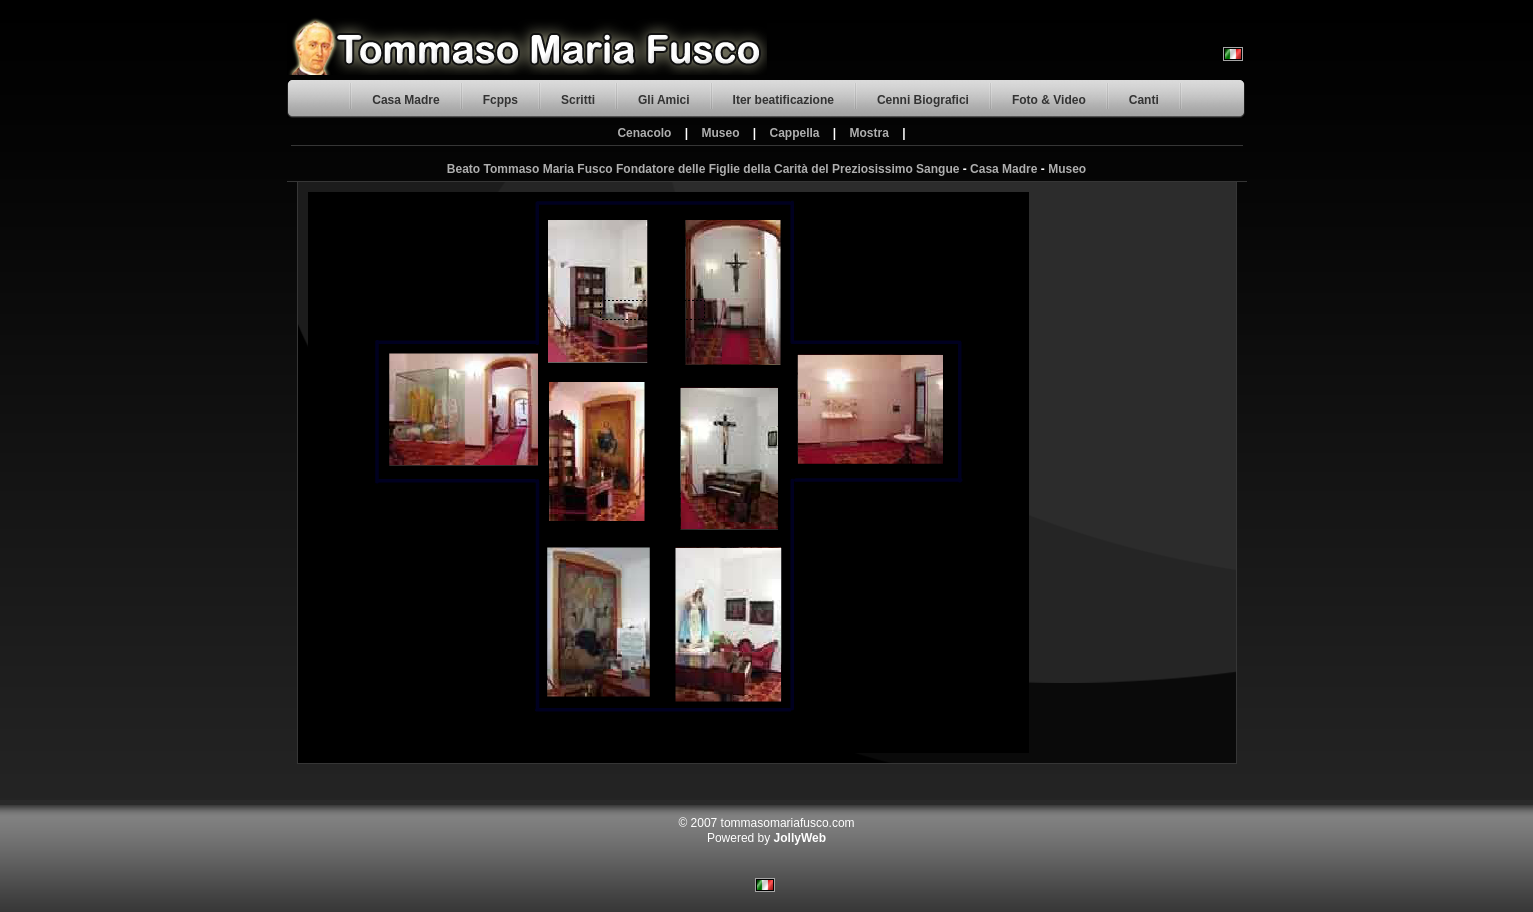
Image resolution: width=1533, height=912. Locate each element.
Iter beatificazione (783, 100)
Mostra (869, 133)
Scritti (578, 100)
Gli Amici (664, 100)
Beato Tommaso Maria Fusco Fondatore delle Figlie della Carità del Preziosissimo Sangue (703, 169)
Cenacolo (644, 133)
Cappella (795, 133)
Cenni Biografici (923, 100)
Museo (720, 133)
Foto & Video (1049, 100)
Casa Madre (405, 100)
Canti (1144, 100)
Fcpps (500, 100)
